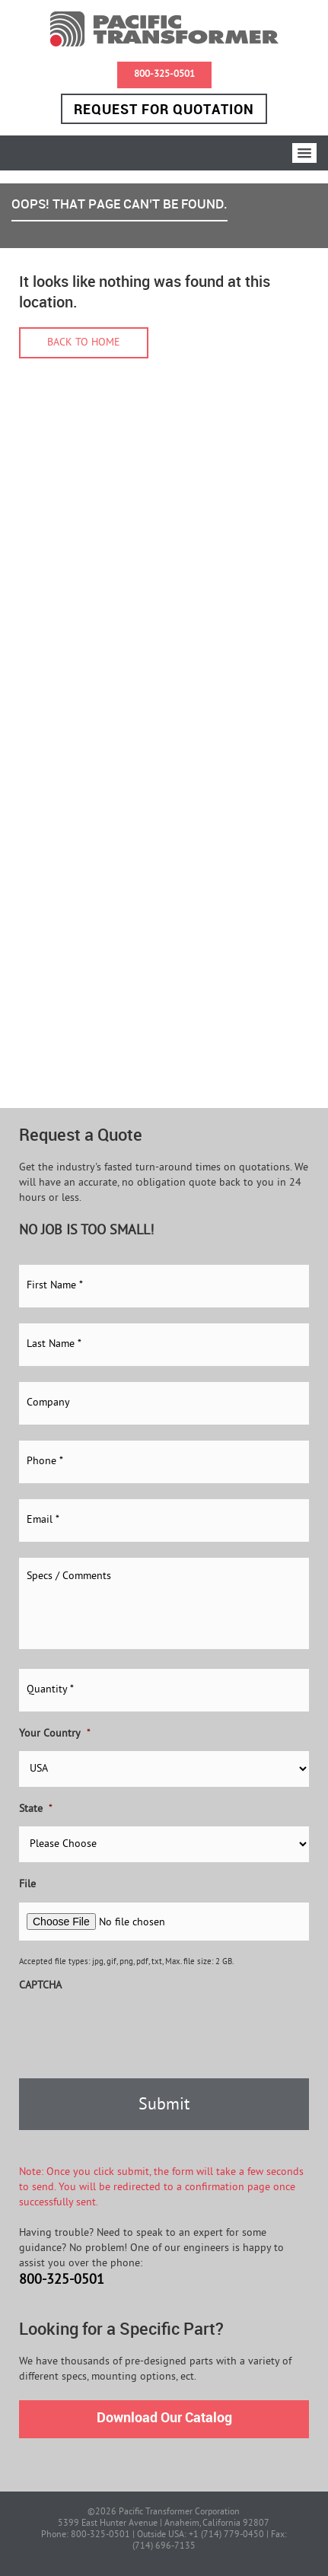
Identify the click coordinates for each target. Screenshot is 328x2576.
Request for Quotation (164, 109)
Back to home (83, 342)
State (36, 1809)
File (27, 1884)
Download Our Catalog (164, 2417)
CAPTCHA (40, 1985)
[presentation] (134, 2032)
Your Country (55, 1733)
